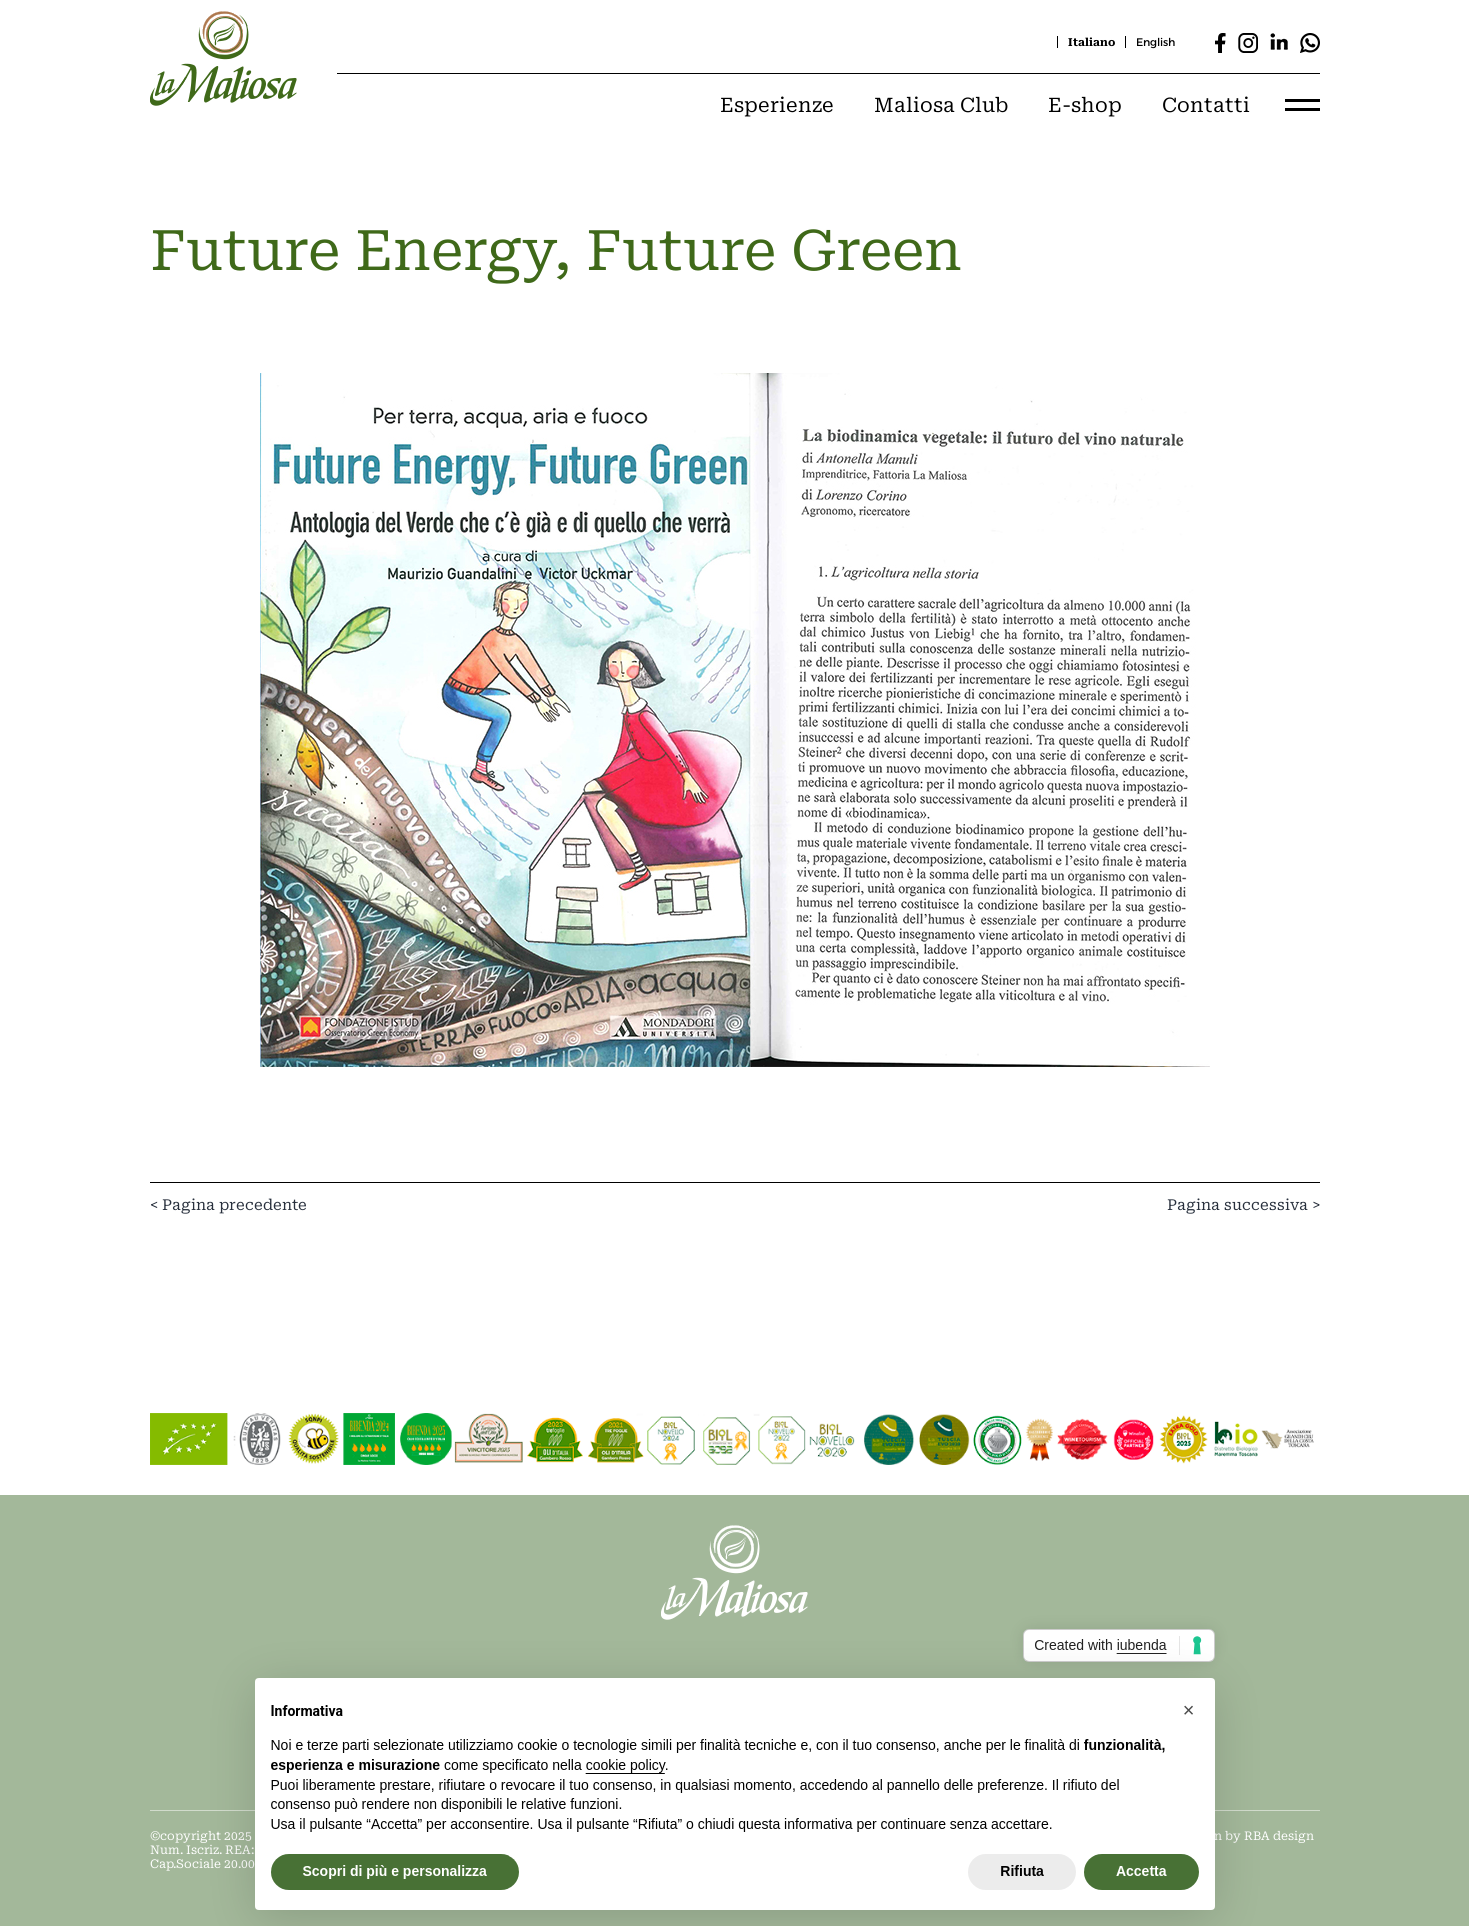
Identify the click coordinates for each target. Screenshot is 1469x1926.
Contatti (1206, 105)
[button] (1189, 1710)
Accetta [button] (1141, 1871)
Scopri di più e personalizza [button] (395, 1871)
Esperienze (777, 105)
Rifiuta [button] (1022, 1871)
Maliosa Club (941, 105)
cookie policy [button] (625, 1765)
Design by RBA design (1246, 1836)
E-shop (1085, 105)
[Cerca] (898, 42)
